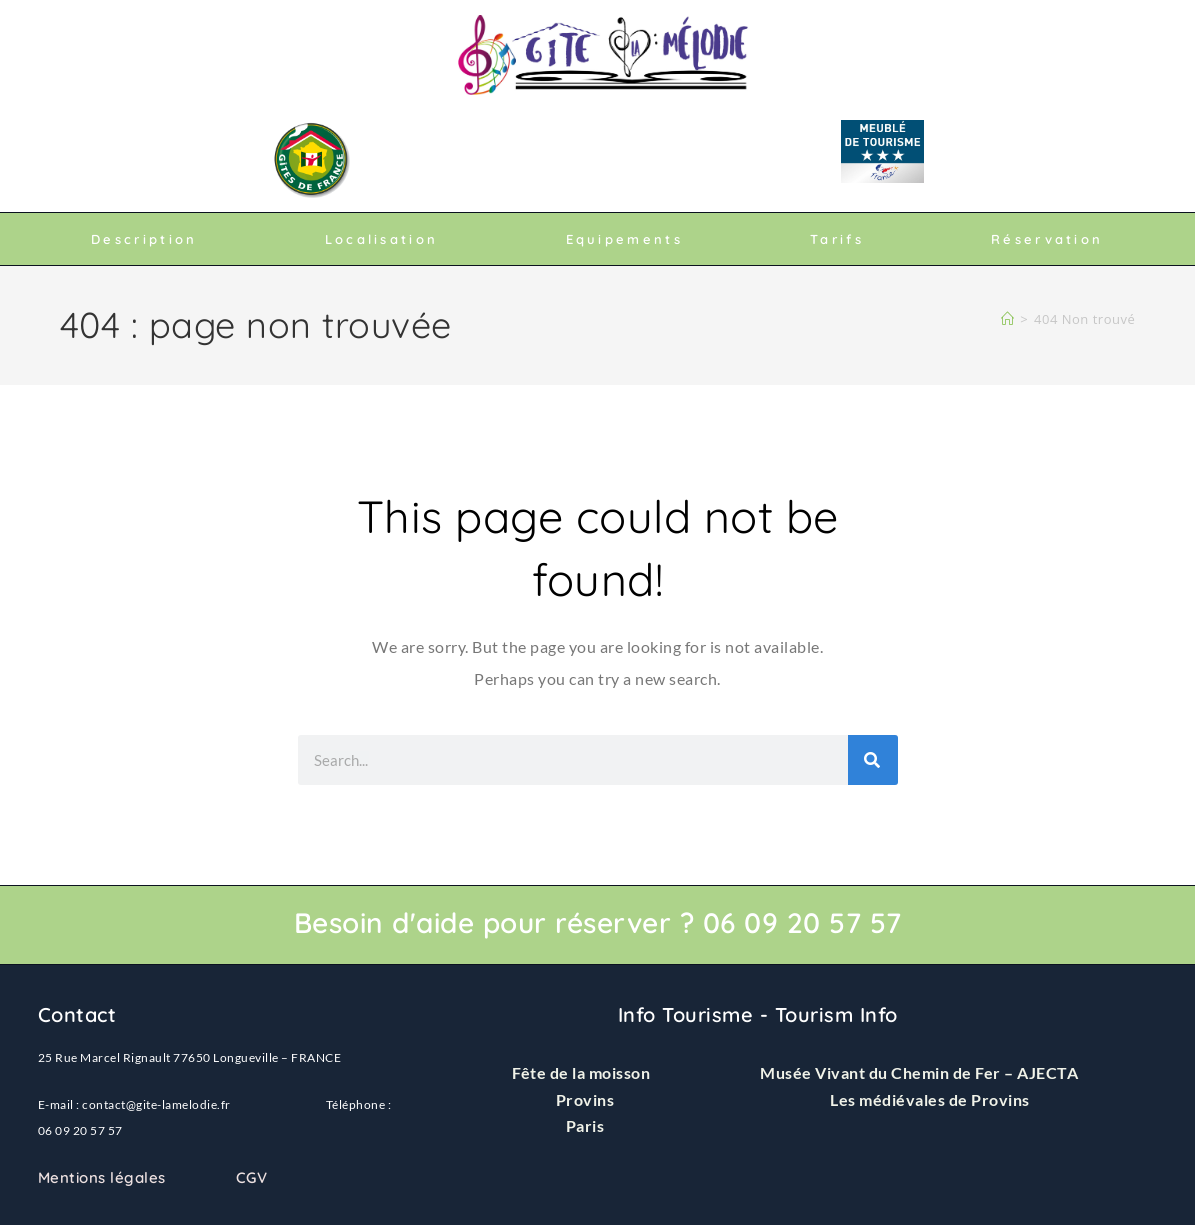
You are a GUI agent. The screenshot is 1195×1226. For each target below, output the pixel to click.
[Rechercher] (873, 760)
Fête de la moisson (581, 1072)
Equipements (624, 239)
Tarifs (837, 239)
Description (144, 239)
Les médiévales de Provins (930, 1099)
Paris (585, 1125)
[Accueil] (1008, 319)
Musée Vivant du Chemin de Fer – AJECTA (919, 1072)
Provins (585, 1099)
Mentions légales (102, 1177)
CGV (252, 1177)
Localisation (382, 239)
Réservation (1047, 239)
